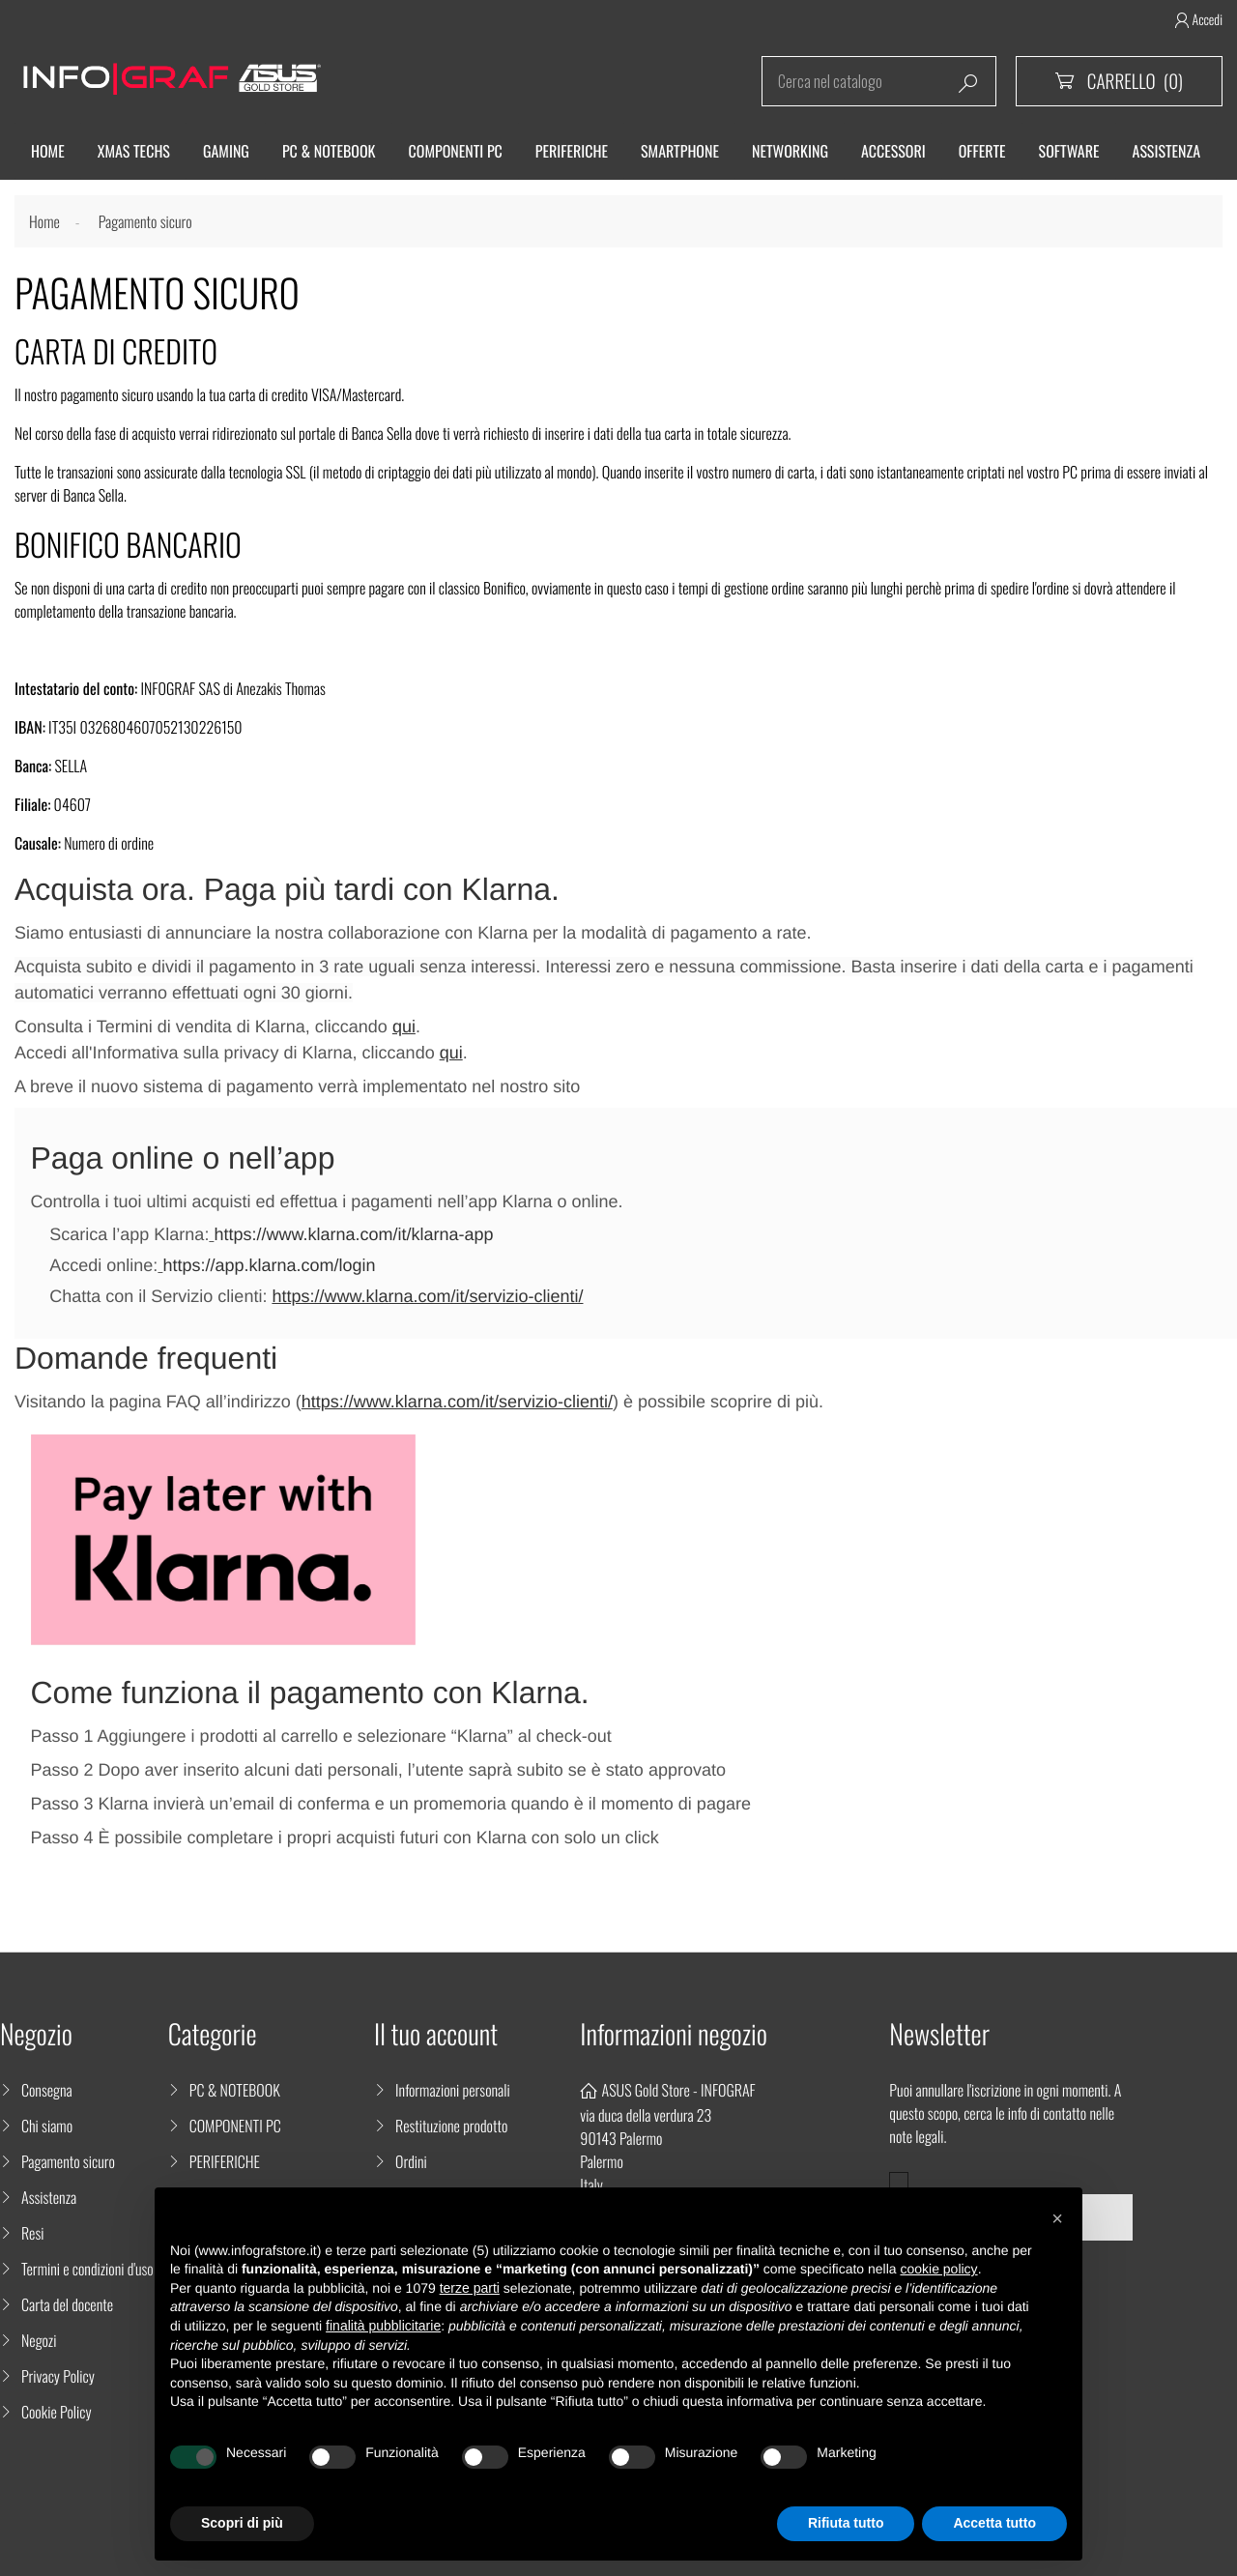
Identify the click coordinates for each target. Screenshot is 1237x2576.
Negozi (38, 2340)
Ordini (411, 2161)
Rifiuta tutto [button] (846, 2523)
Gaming (226, 150)
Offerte (982, 150)
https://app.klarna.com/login (268, 1265)
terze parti (470, 2288)
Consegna (46, 2089)
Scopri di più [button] (242, 2523)
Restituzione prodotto (451, 2125)
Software (1069, 150)
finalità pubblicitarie (383, 2325)
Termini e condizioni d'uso (87, 2268)
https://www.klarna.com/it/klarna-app (353, 1234)
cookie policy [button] (938, 2268)
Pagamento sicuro (68, 2161)
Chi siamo (46, 2125)
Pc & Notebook (329, 150)
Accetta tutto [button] (994, 2523)
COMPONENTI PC (235, 2125)
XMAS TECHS (134, 150)
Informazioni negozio (673, 2034)
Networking (790, 150)
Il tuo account (436, 2034)
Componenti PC (456, 150)
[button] (1057, 2218)
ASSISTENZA (1167, 150)
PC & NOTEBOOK (234, 2089)
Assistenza (48, 2197)
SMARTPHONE (680, 150)
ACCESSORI (893, 150)
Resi (32, 2232)
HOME (48, 150)
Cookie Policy (56, 2411)
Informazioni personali (452, 2089)
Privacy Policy (58, 2376)
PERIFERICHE (224, 2161)
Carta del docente (67, 2304)
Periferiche (571, 150)
